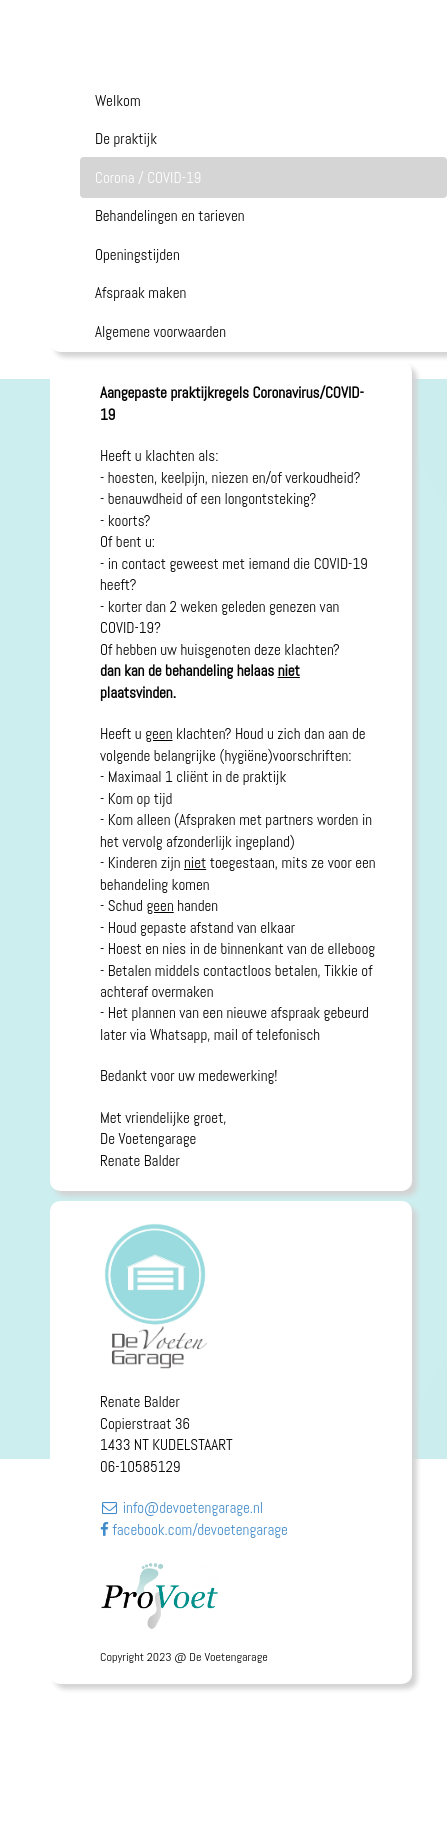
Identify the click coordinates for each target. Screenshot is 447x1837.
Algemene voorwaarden (160, 331)
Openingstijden (137, 254)
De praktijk (126, 138)
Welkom (118, 100)
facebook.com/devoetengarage (194, 1529)
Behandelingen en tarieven (170, 215)
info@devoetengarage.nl (181, 1507)
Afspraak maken (140, 292)
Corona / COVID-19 (148, 177)
